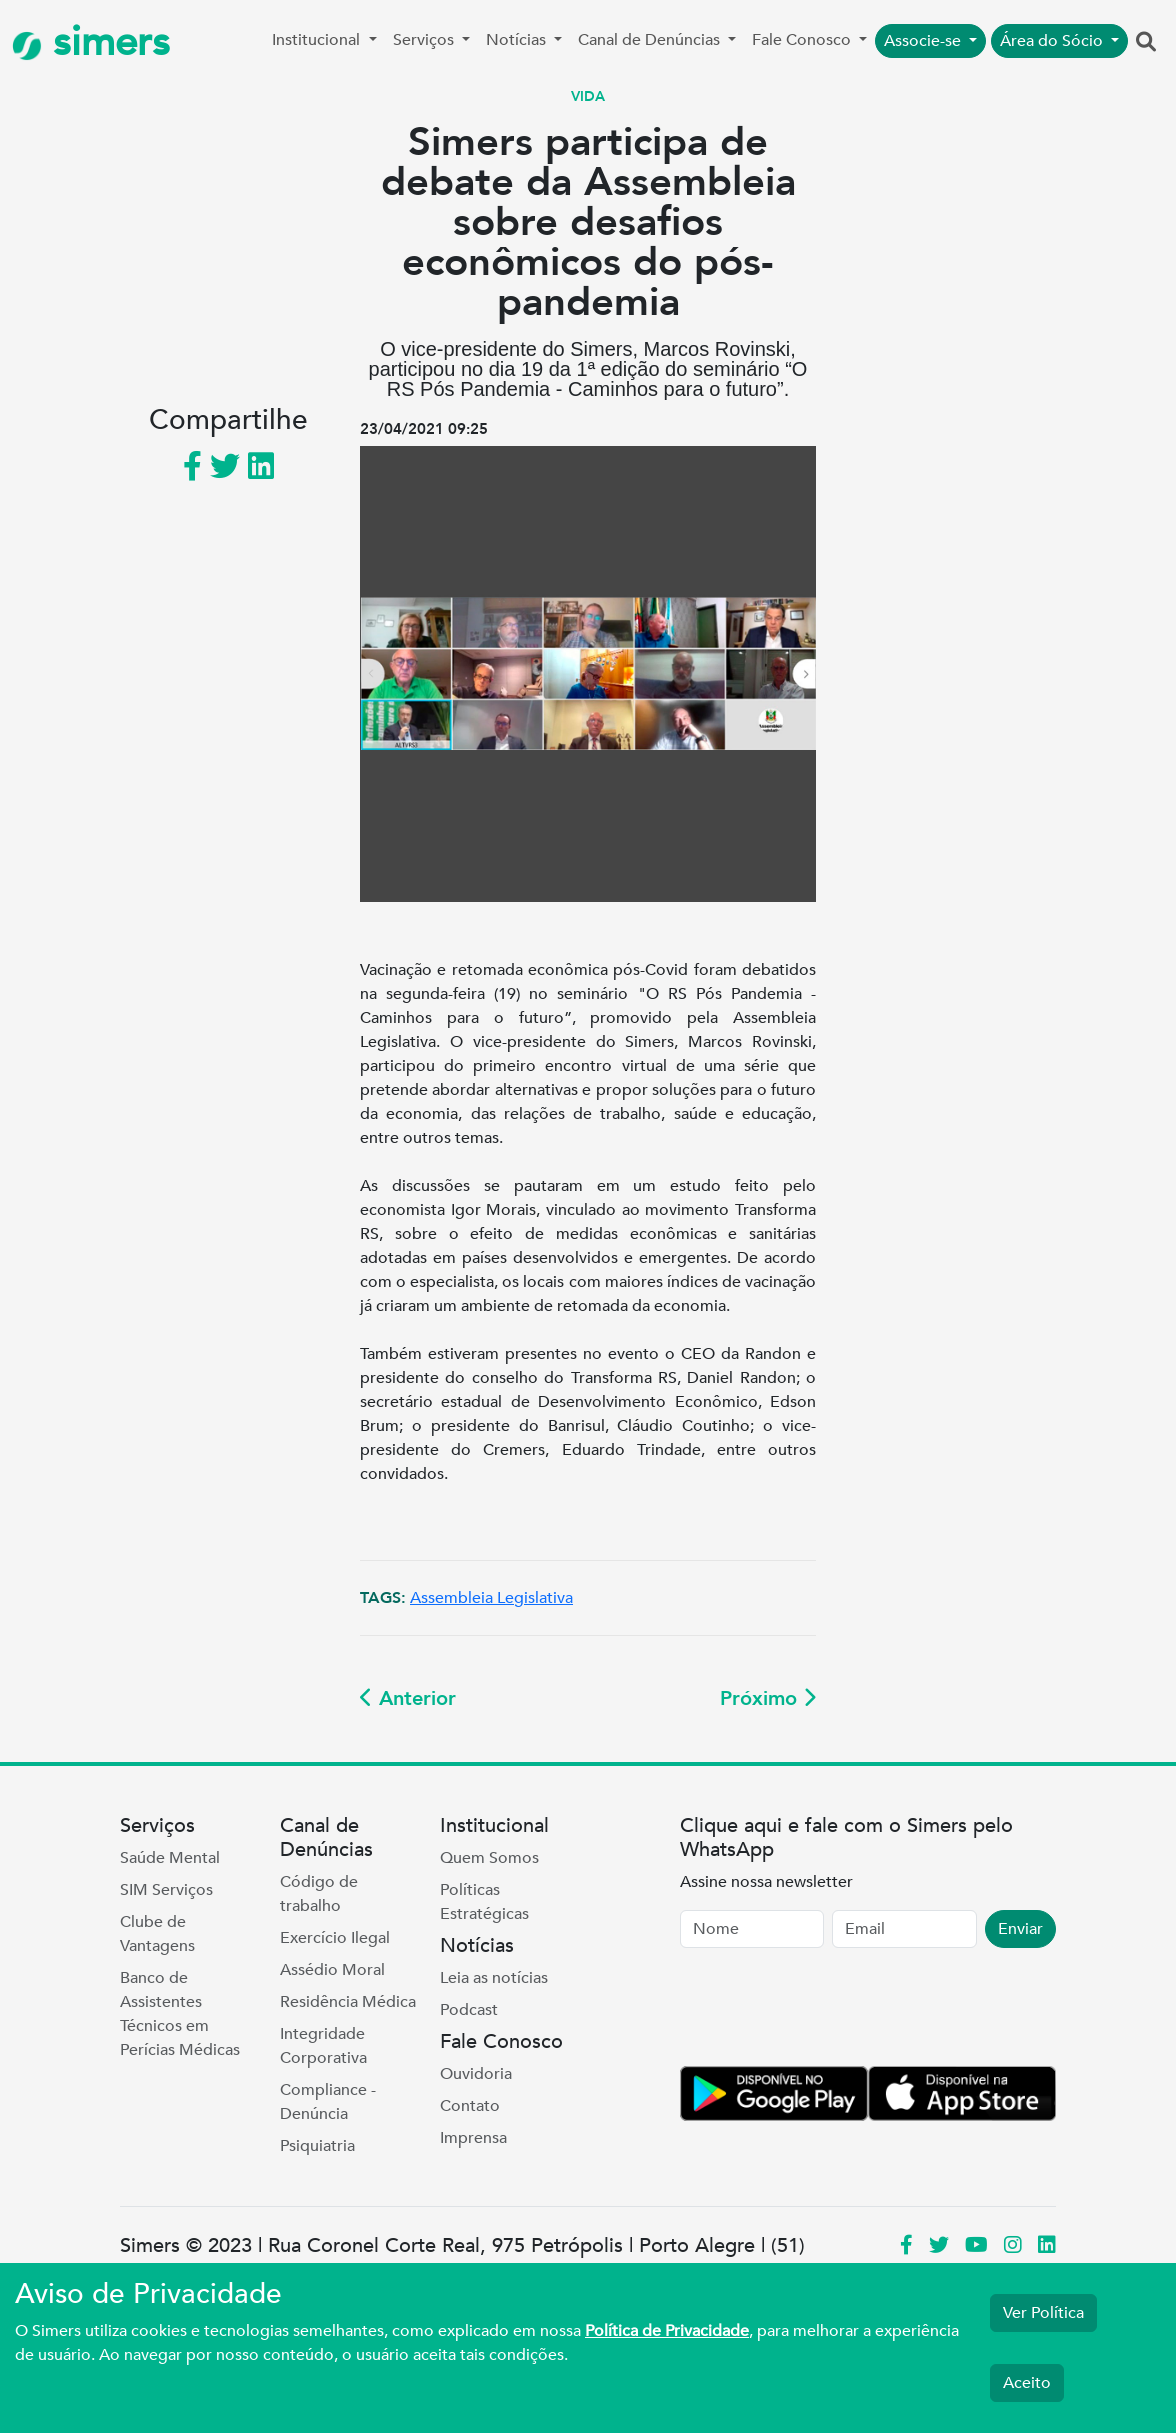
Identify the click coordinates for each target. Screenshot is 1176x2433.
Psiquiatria (317, 2146)
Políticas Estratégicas (484, 1902)
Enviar (1020, 1929)
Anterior (408, 1698)
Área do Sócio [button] (1053, 41)
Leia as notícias (494, 1978)
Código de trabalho (319, 1894)
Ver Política (1043, 2313)
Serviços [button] (425, 40)
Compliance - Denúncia (328, 2102)
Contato (470, 2106)
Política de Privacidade (667, 2331)
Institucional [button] (318, 40)
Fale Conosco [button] (803, 40)
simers (91, 42)
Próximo (768, 1698)
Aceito (1027, 2383)
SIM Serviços (166, 1890)
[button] (1146, 43)
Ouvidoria (476, 2074)
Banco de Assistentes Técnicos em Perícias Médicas (180, 2014)
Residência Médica (348, 2002)
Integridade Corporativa (323, 2046)
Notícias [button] (518, 40)
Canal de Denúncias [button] (651, 40)
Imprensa (473, 2138)
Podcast (469, 2010)
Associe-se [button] (924, 41)
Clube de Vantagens (157, 1934)
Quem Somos (489, 1858)
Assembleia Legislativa (491, 1598)
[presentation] (832, 2011)
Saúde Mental (170, 1858)
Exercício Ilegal (335, 1938)
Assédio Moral (332, 1970)
